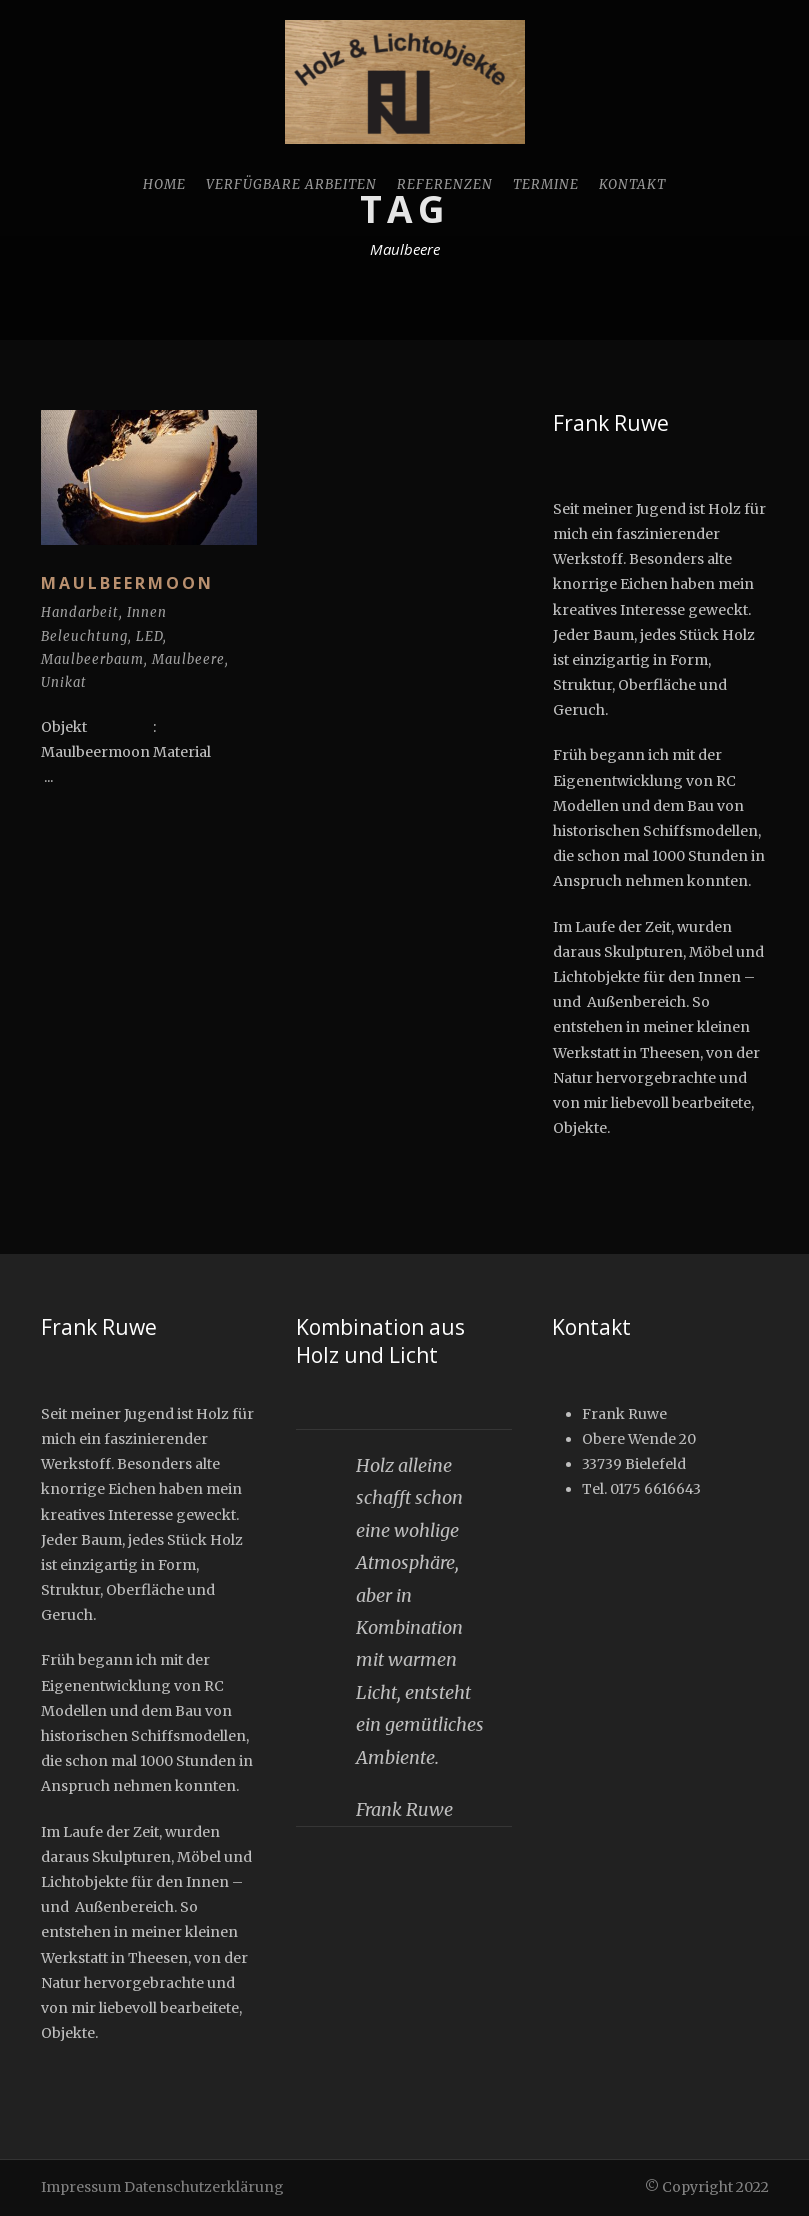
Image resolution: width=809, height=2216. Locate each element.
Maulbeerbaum (92, 659)
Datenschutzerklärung (204, 2187)
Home (164, 184)
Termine (546, 184)
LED (149, 636)
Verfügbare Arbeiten (291, 184)
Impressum (81, 2187)
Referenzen (445, 184)
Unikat (64, 682)
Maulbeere (188, 659)
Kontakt (632, 184)
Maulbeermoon (127, 583)
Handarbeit (80, 612)
